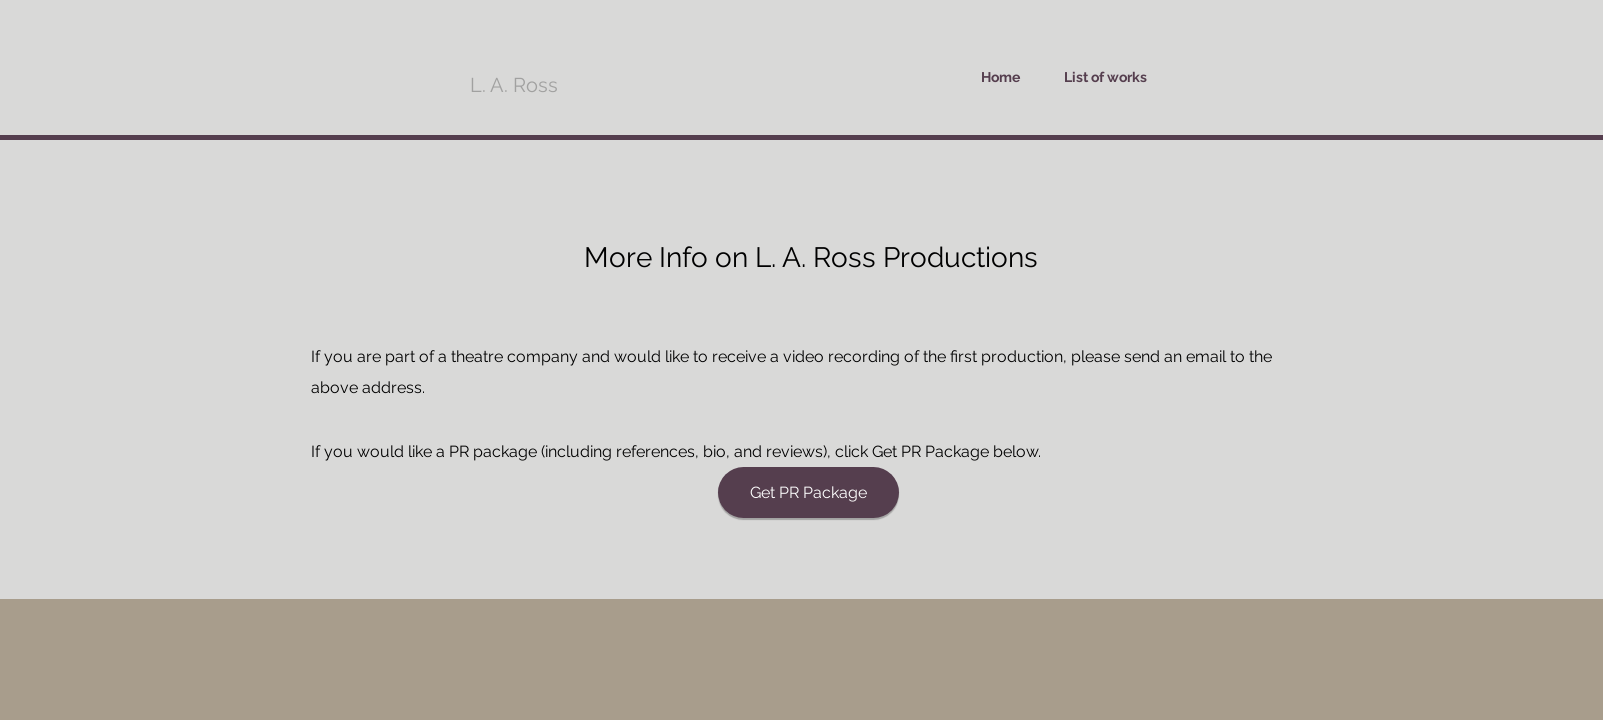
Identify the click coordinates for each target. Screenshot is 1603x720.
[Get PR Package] (808, 492)
